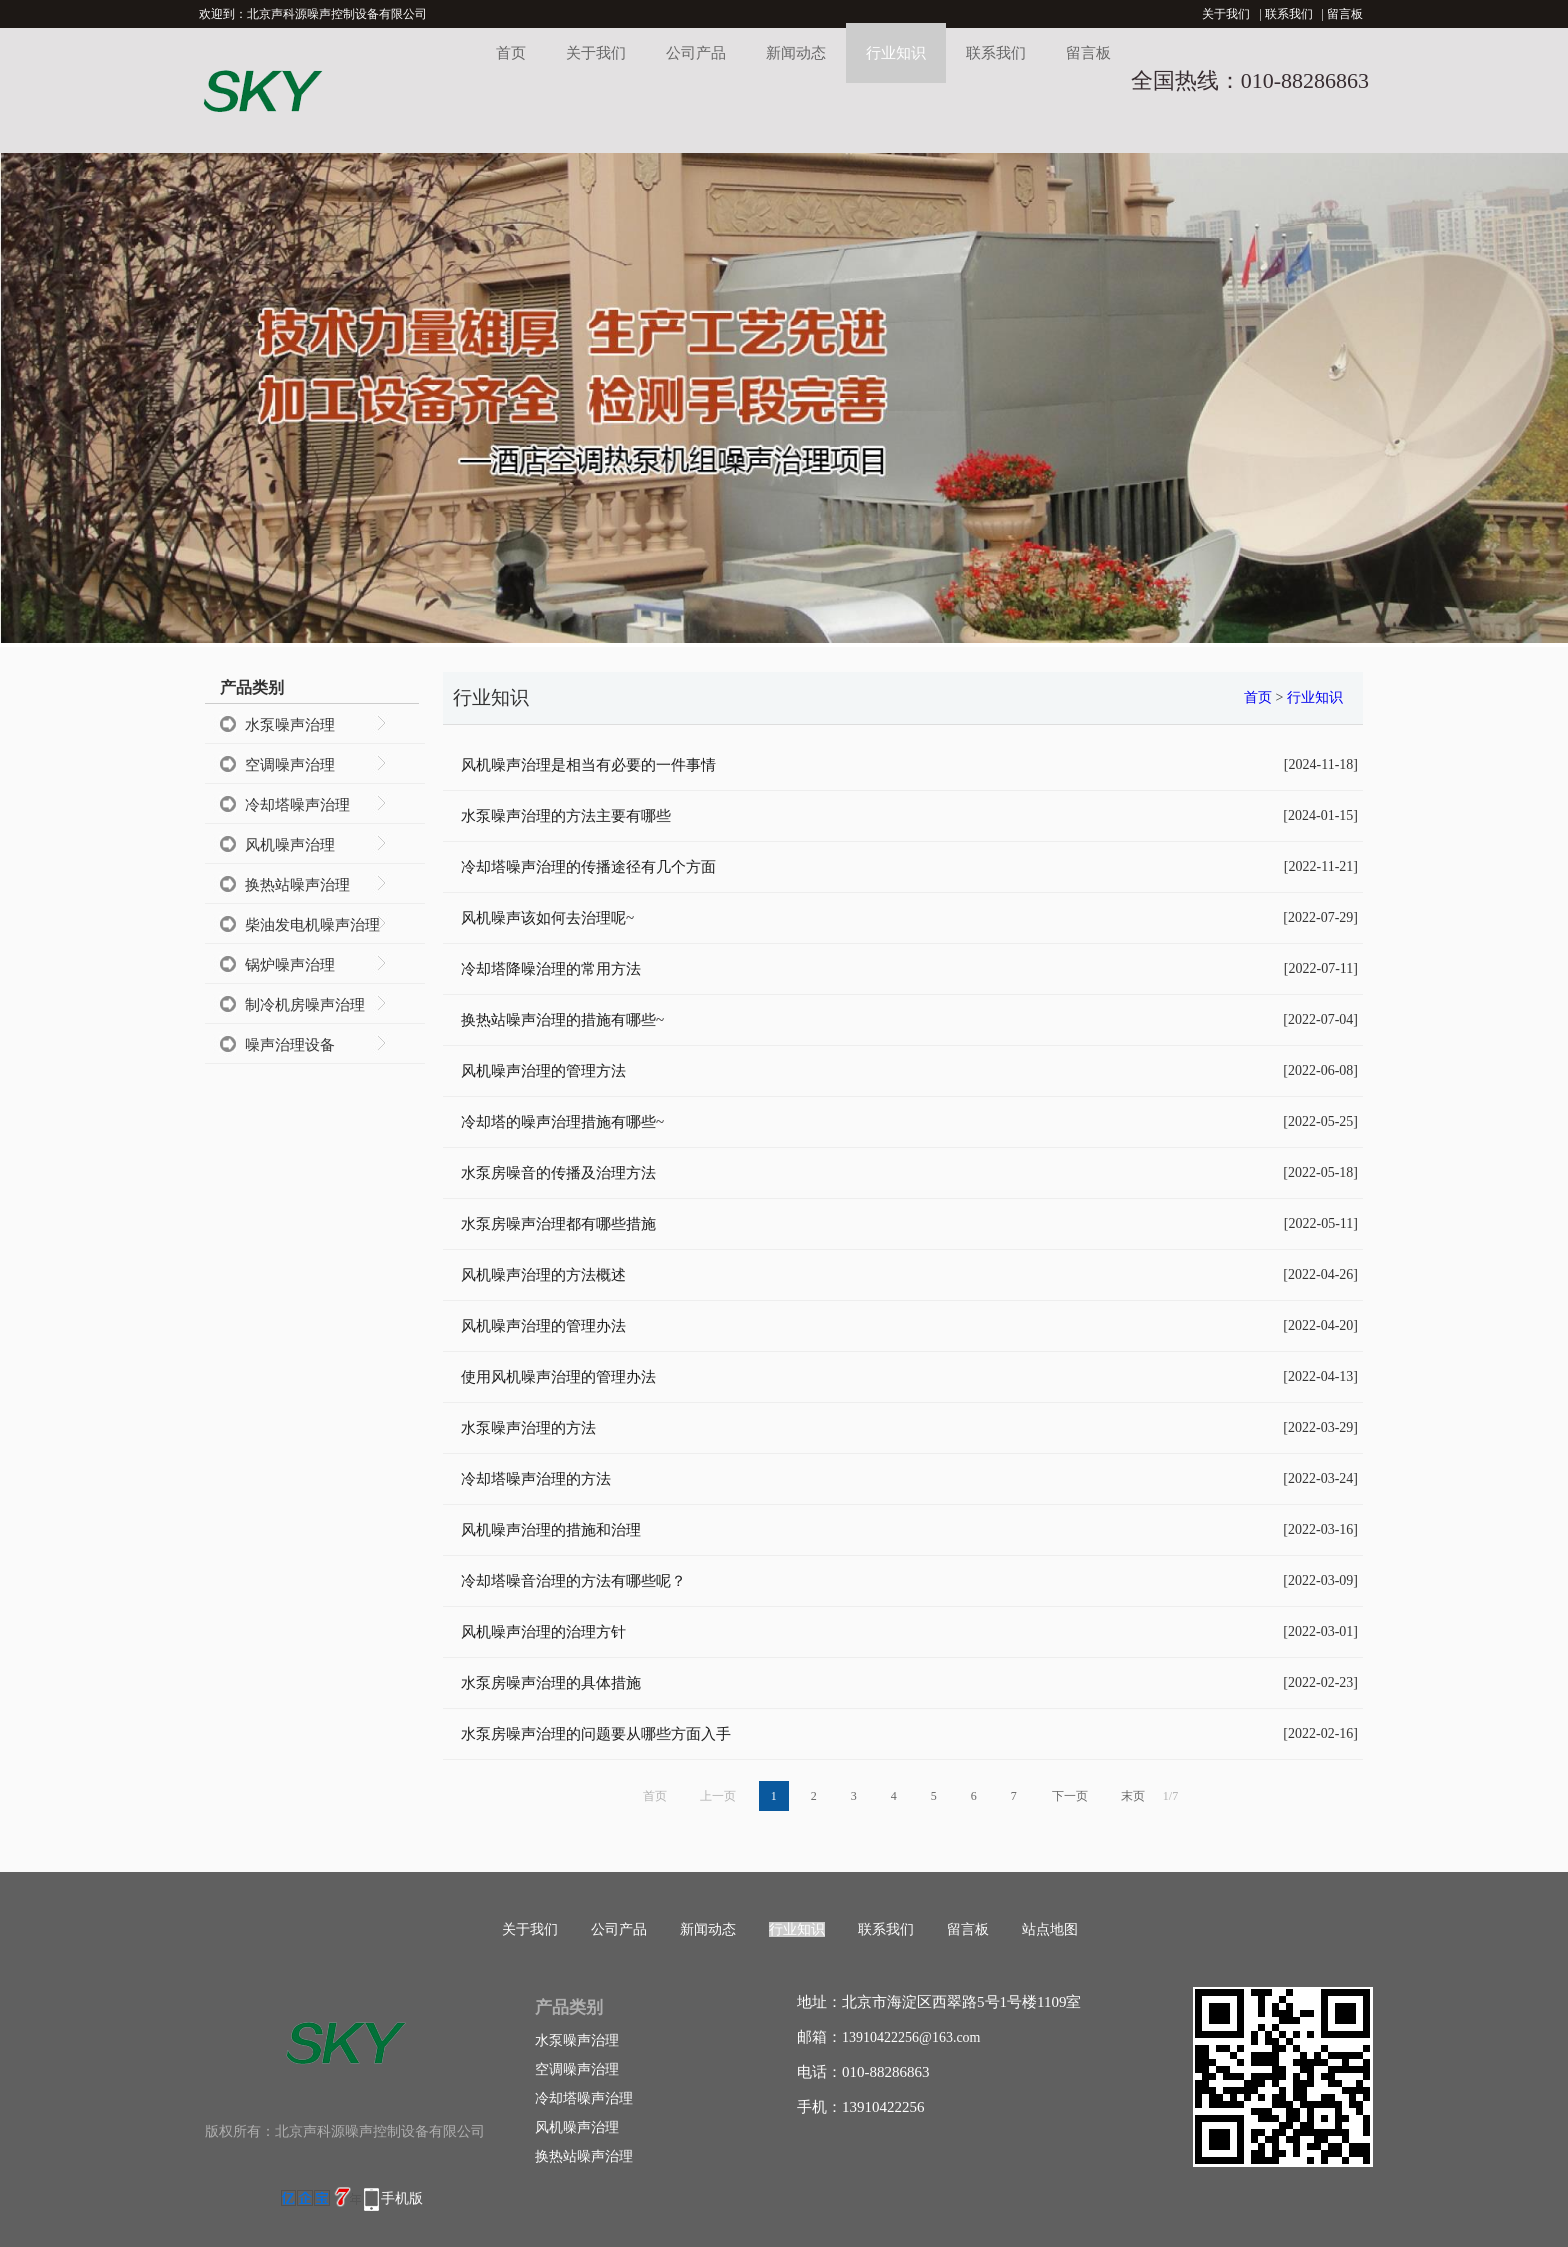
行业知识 (896, 53)
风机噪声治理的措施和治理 (551, 1530)
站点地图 (1050, 1929)
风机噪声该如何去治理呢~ (547, 918)
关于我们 (1226, 14)
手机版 (402, 2198)
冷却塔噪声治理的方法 (536, 1479)
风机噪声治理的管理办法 (543, 1326)
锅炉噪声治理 (290, 965)
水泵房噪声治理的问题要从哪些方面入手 (596, 1734)
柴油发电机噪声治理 (312, 925)
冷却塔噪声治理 (297, 805)
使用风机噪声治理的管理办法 (558, 1377)
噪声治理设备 (290, 1045)
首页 (511, 53)
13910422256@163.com (911, 2037)
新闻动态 (796, 53)
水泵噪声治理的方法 (528, 1428)
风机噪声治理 (290, 845)
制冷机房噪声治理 (305, 1005)
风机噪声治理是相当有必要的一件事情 (588, 765)
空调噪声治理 (290, 765)
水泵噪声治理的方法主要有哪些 (566, 816)
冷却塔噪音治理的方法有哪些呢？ (573, 1581)
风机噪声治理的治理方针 (543, 1632)
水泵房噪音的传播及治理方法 (558, 1173)
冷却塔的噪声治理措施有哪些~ (562, 1122)
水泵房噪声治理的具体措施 (551, 1683)
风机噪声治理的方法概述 (543, 1275)
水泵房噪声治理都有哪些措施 (558, 1224)
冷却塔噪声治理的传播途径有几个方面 (588, 867)
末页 (1133, 1796)
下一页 (1070, 1796)
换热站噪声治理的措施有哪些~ (562, 1020)
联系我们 (1289, 14)
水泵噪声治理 (290, 725)
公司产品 (696, 53)
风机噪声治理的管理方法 (543, 1071)
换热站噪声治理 (297, 885)
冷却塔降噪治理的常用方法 (551, 969)
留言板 (1345, 14)
